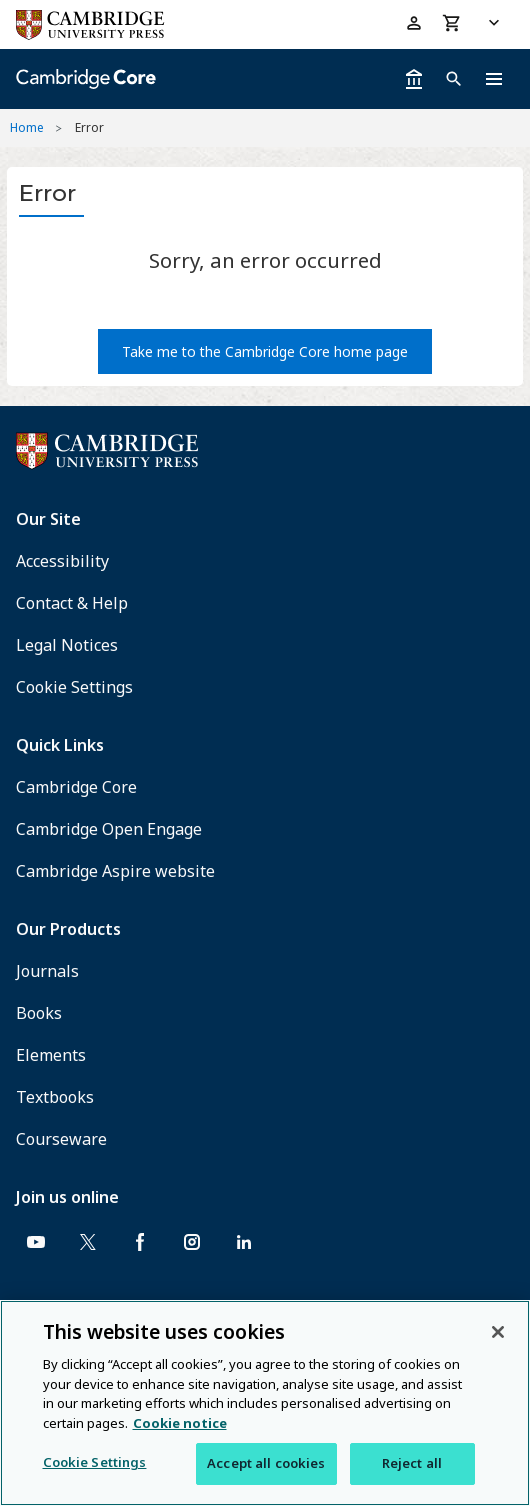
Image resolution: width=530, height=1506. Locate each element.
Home (27, 127)
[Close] (498, 1332)
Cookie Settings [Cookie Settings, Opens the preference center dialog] (95, 1462)
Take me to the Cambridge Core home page (265, 351)
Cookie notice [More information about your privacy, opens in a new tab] (180, 1423)
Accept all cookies (266, 1463)
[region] (265, 1403)
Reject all (412, 1463)
